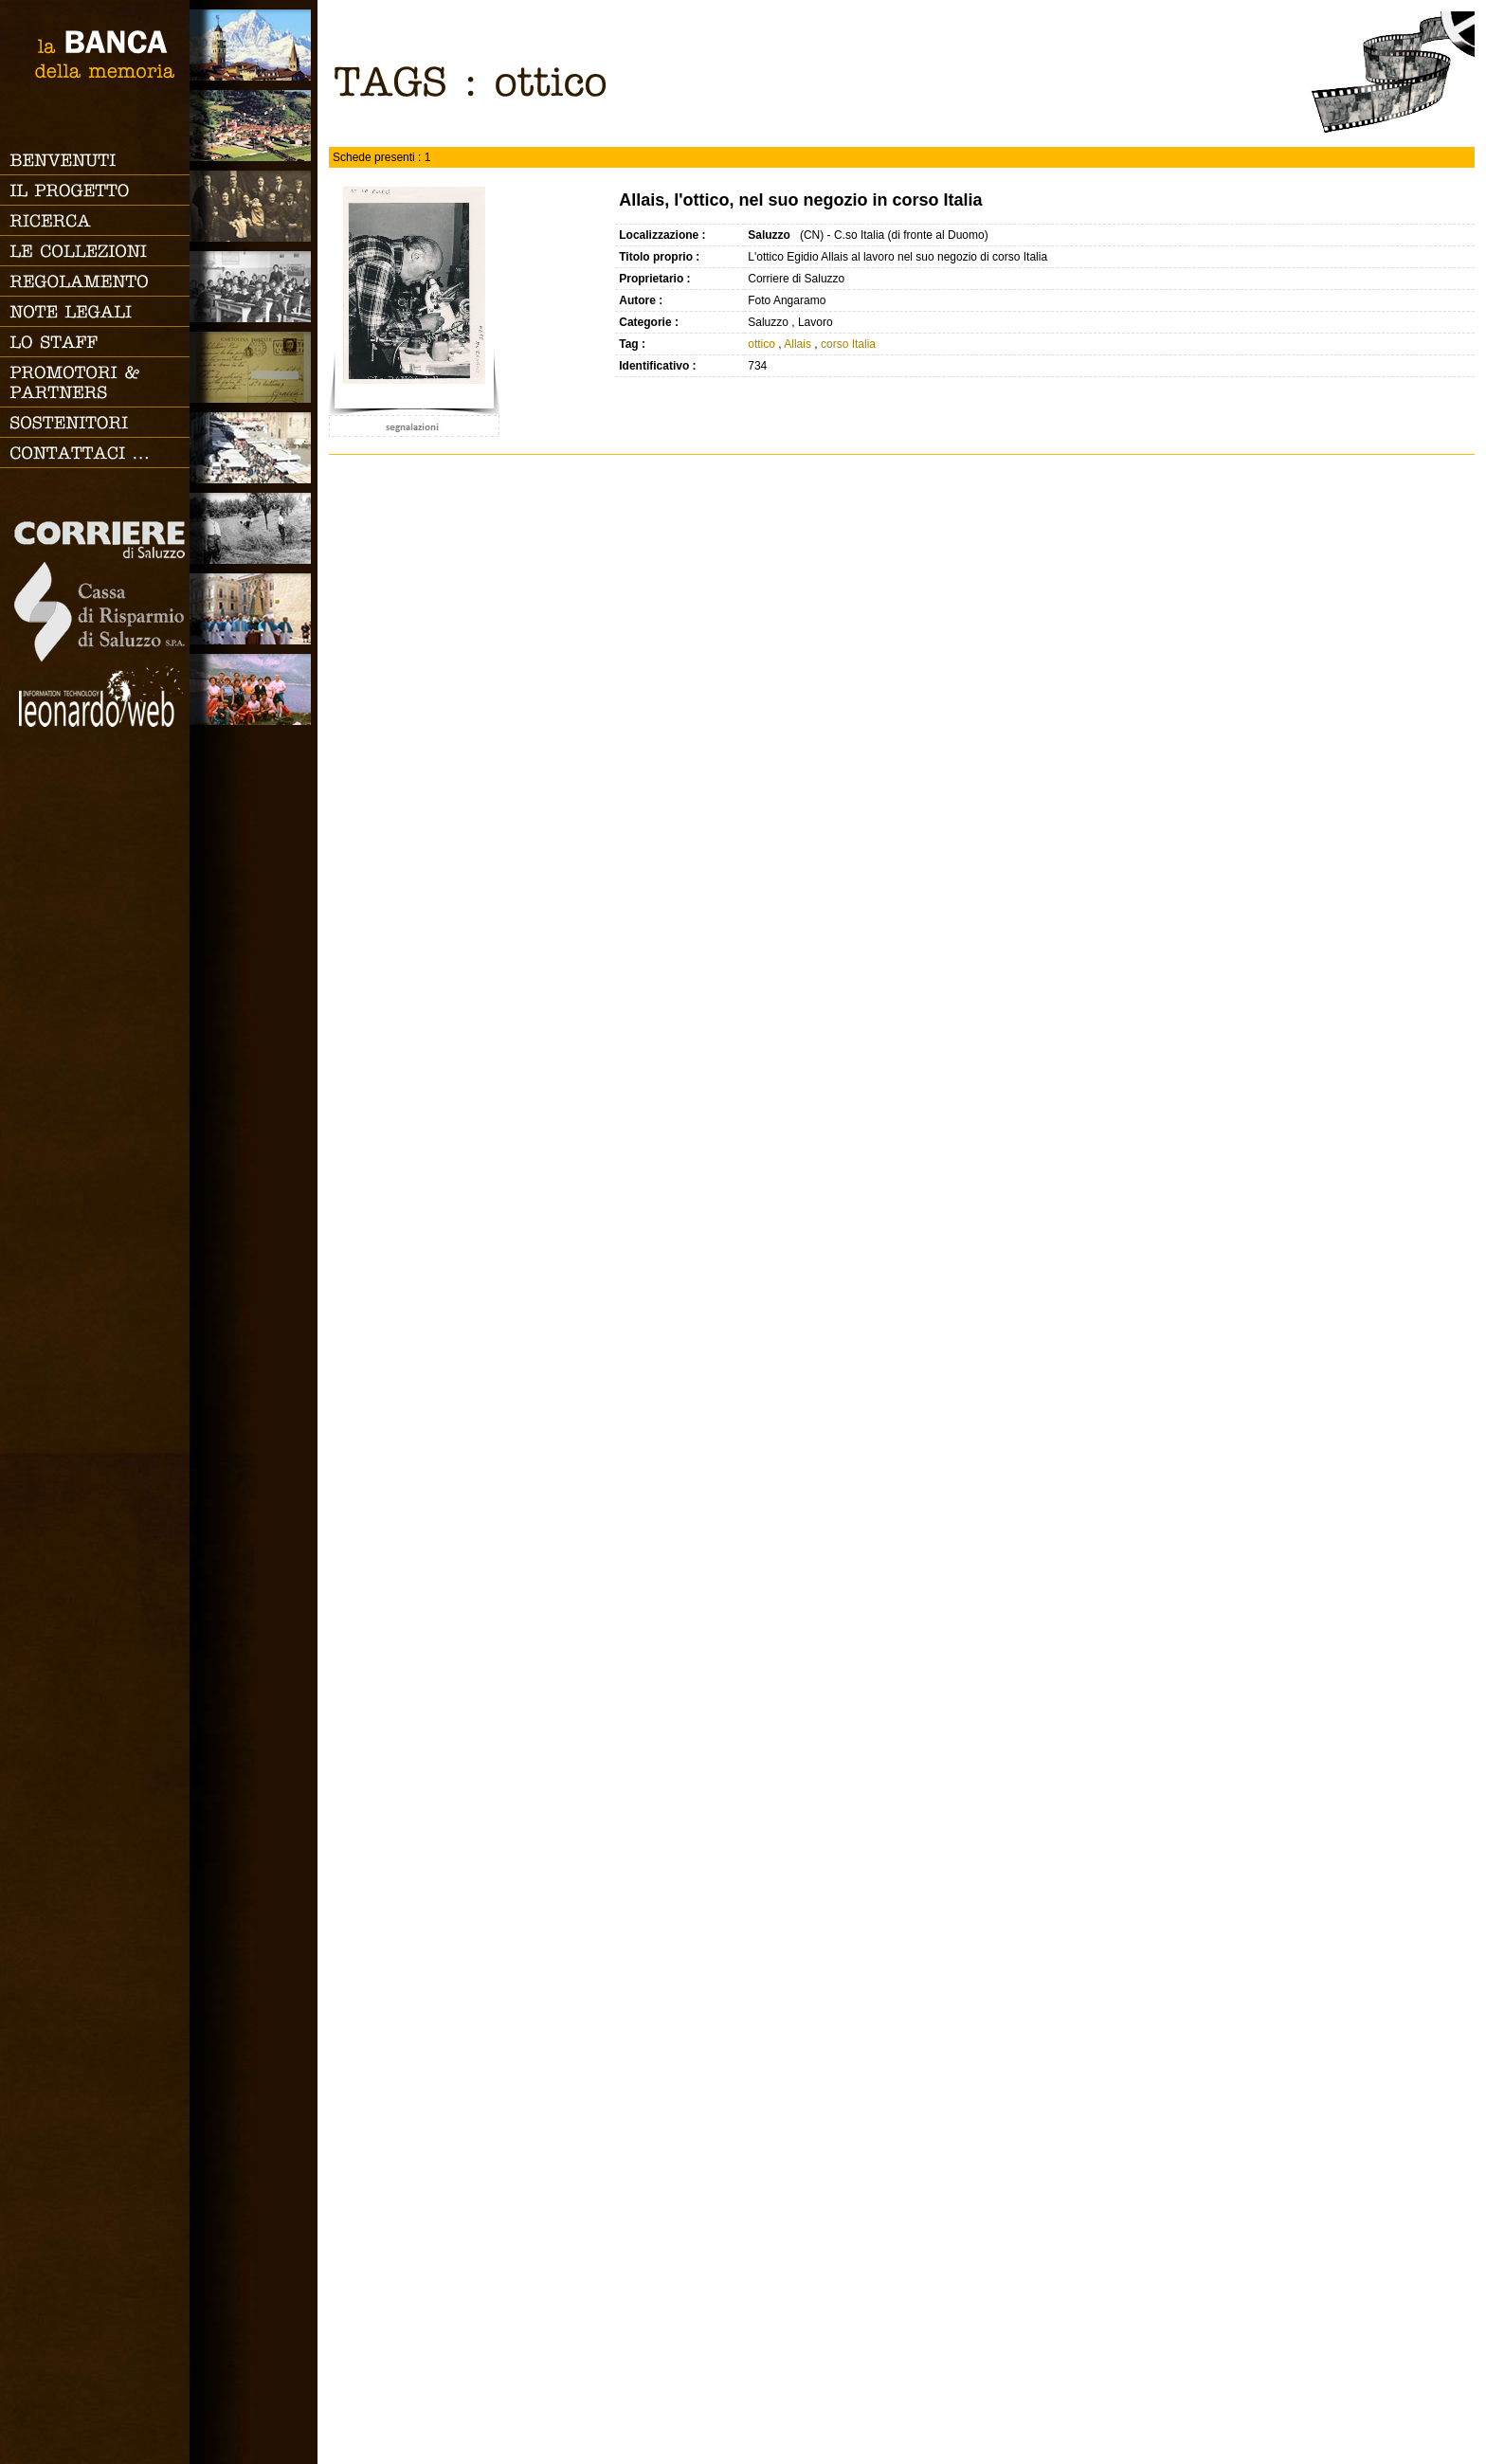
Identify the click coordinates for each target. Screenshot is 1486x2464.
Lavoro (253, 528)
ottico (761, 344)
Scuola (253, 286)
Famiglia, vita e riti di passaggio (253, 206)
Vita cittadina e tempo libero (253, 447)
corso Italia (848, 344)
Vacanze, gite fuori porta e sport (253, 689)
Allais (797, 344)
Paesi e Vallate (253, 125)
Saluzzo (253, 45)
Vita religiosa (253, 608)
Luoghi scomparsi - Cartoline (253, 367)
